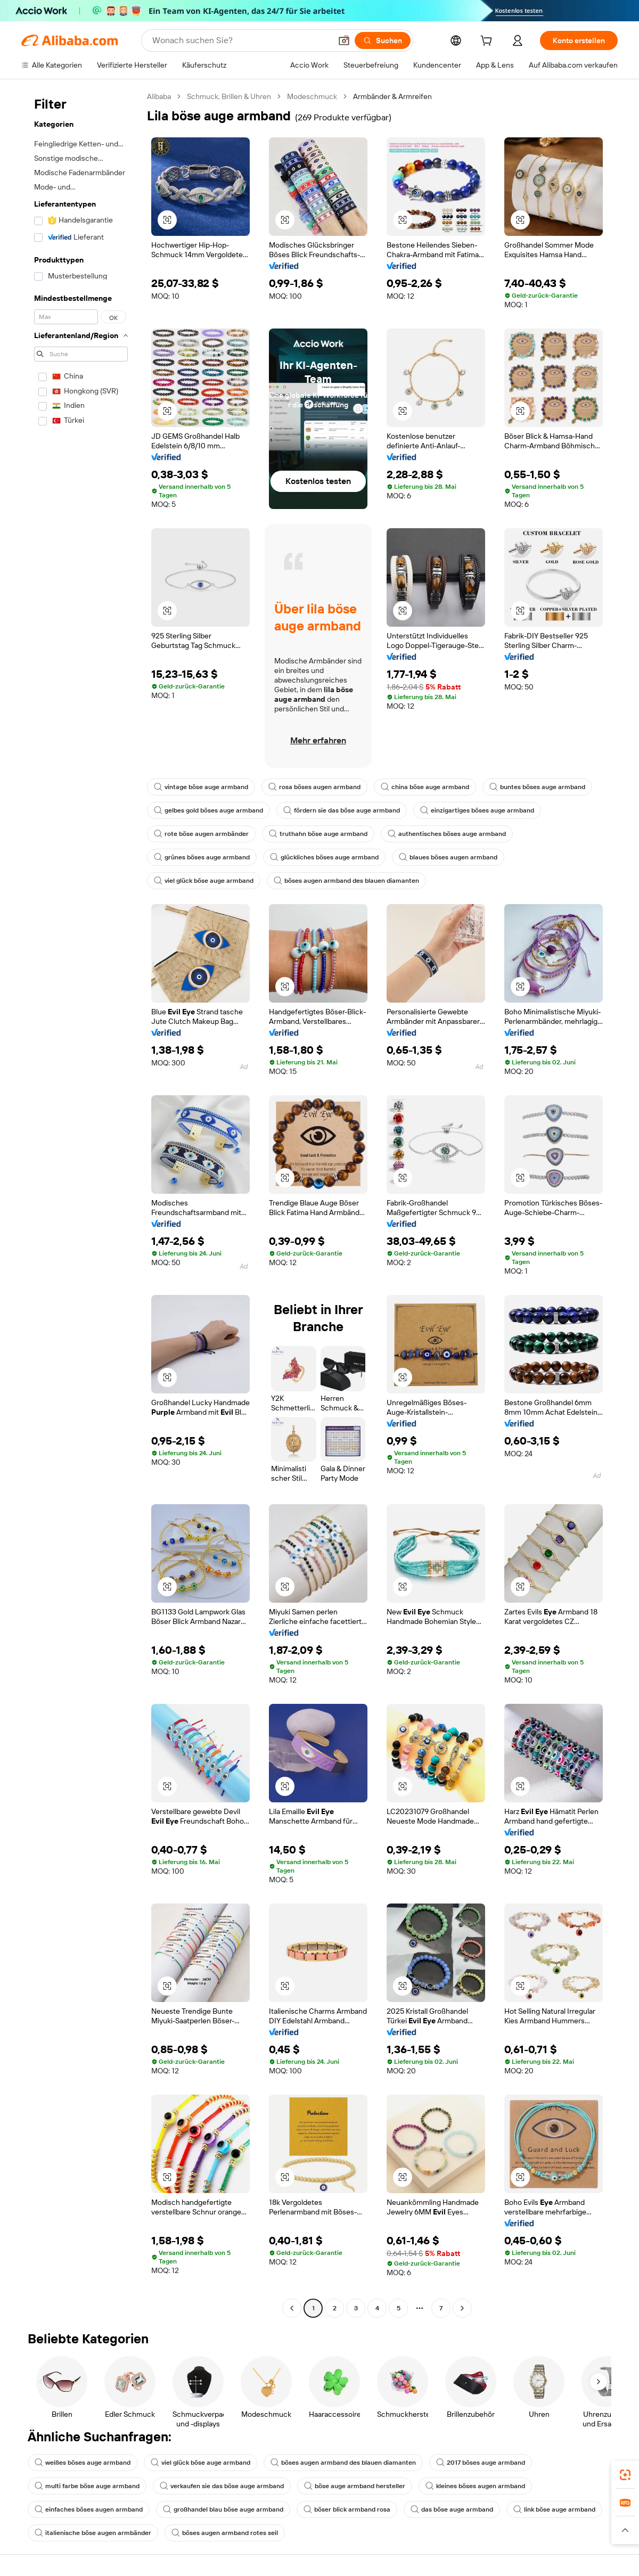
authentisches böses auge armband (447, 834)
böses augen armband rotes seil (224, 2533)
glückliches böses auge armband (324, 857)
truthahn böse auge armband (318, 834)
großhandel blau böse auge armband (223, 2509)
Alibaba (159, 96)
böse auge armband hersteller (354, 2486)
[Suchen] (383, 40)
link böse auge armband (554, 2509)
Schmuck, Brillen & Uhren (229, 96)
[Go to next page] (462, 2308)
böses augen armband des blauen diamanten (346, 880)
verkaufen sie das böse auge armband (222, 2486)
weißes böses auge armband (82, 2462)
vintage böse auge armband (201, 787)
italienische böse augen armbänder (93, 2533)
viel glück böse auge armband (203, 880)
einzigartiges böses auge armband (477, 810)
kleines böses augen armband (475, 2486)
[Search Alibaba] (240, 40)
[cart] (488, 42)
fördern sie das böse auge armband (341, 810)
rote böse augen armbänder (201, 834)
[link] (625, 2475)
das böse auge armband (452, 2509)
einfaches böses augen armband (89, 2509)
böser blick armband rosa (347, 2509)
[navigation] (81, 1203)
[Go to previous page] (291, 2308)
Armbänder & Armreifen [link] (392, 96)
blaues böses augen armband (448, 857)
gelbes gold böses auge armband (208, 810)
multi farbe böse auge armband (87, 2486)
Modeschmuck (312, 96)
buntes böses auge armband (537, 787)
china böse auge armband (425, 787)
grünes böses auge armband (202, 857)
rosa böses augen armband (314, 787)
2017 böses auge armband (480, 2462)
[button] (344, 40)
